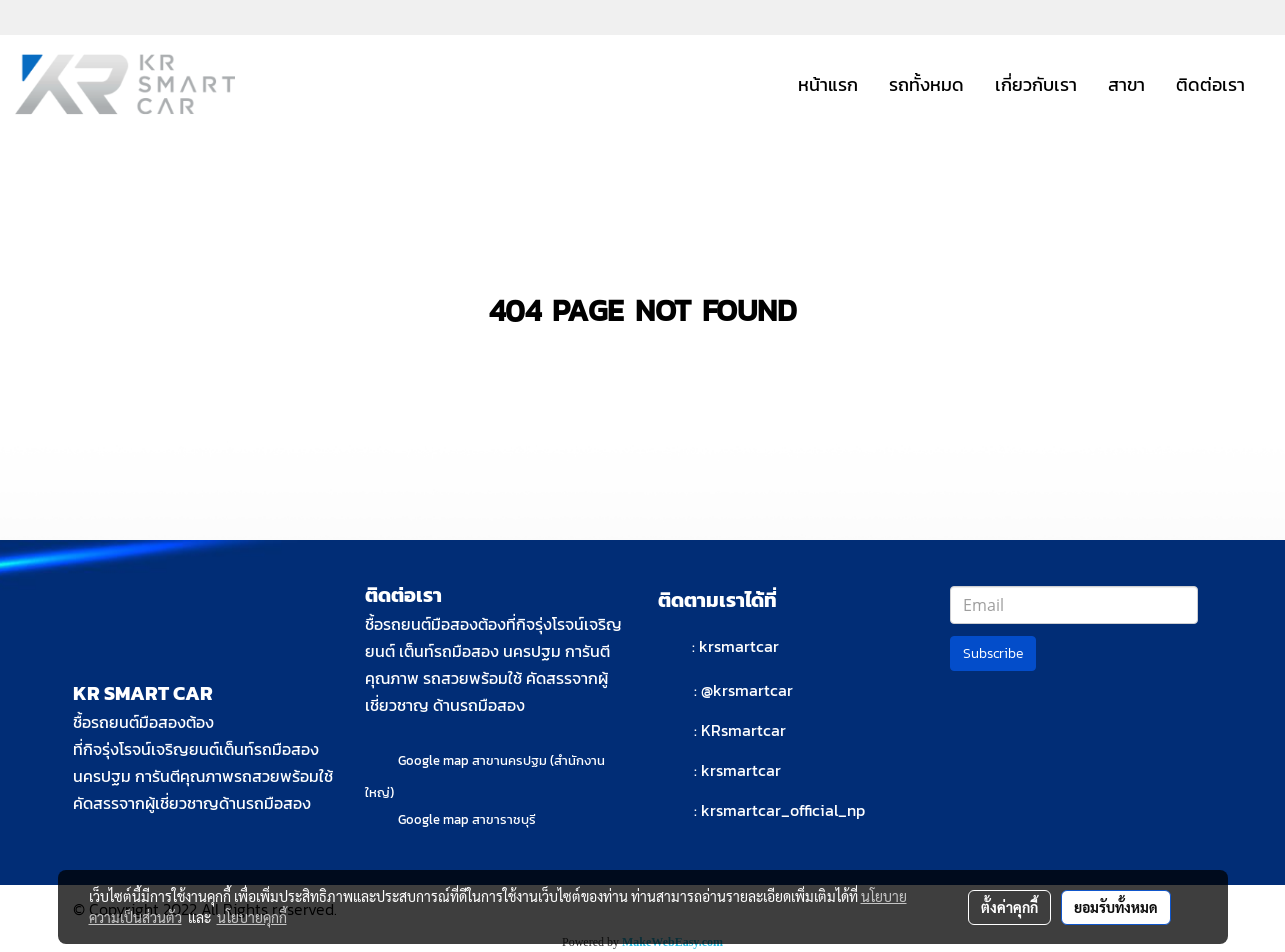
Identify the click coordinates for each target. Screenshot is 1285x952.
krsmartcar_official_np (783, 810)
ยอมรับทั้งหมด (1116, 907)
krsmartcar (739, 646)
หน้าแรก (828, 84)
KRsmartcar (743, 730)
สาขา (1126, 84)
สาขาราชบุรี (504, 819)
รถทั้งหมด (926, 84)
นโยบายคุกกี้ (252, 917)
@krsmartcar (747, 690)
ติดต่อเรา (1210, 84)
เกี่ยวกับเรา (1036, 84)
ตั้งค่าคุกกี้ (1009, 907)
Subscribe (993, 653)
